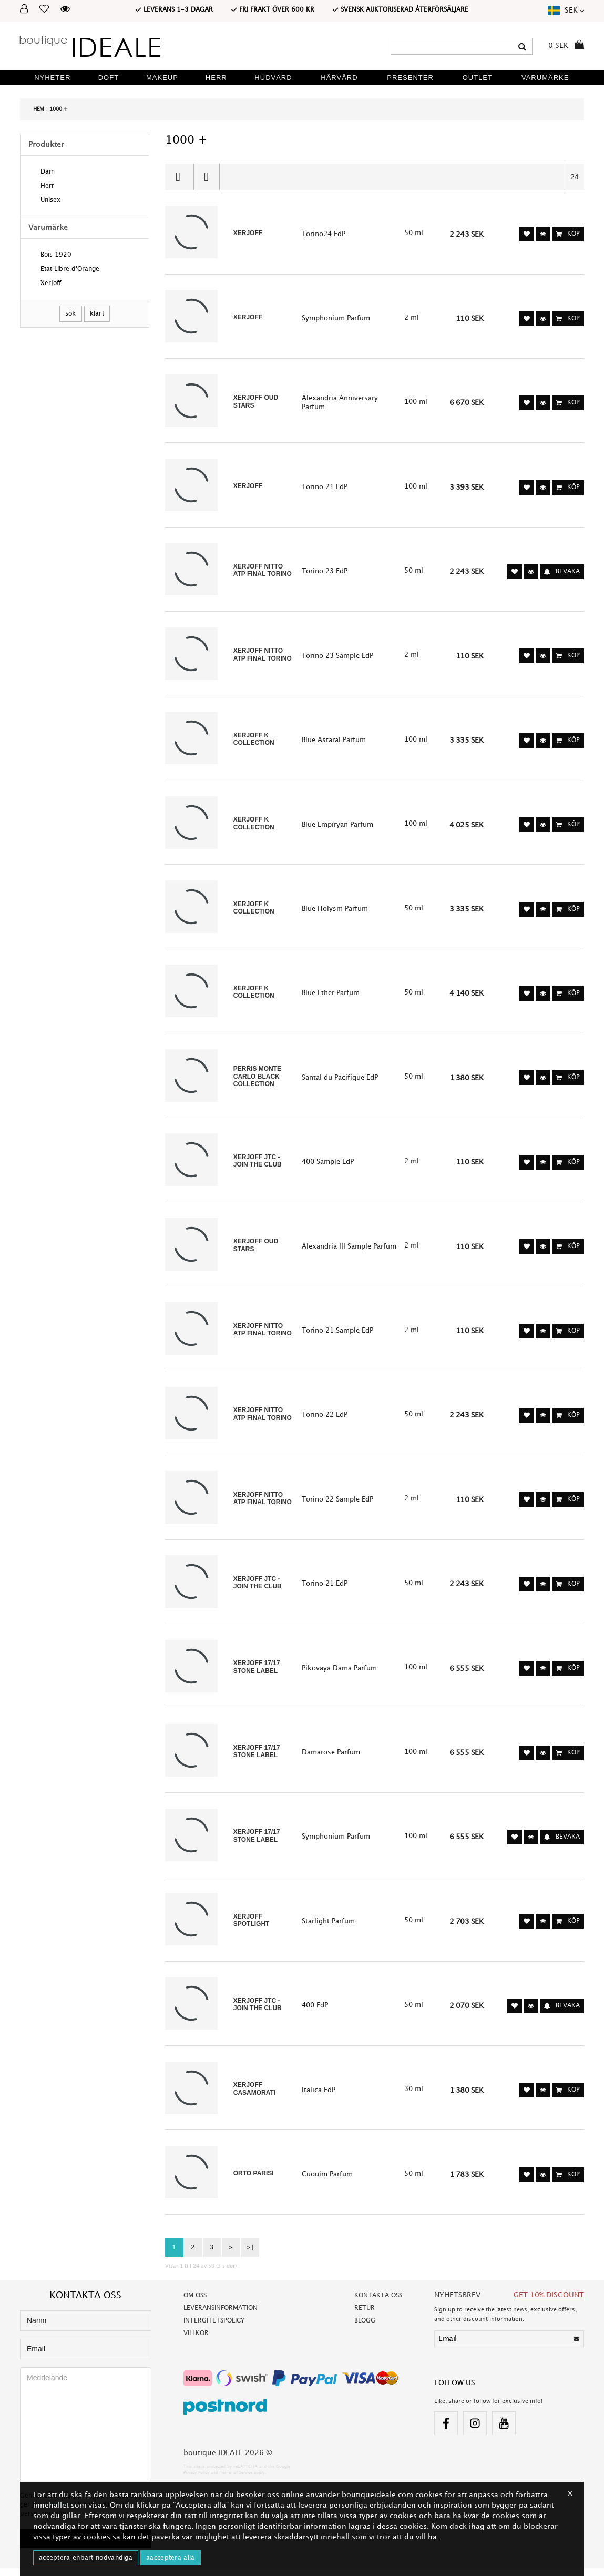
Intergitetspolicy (213, 2328)
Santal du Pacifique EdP (340, 1081)
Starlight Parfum (328, 1927)
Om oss (195, 2303)
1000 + (58, 109)
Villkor (196, 2341)
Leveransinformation (220, 2315)
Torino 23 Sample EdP (337, 657)
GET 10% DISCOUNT (549, 2302)
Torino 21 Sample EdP (337, 1335)
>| (249, 2255)
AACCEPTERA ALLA (170, 2558)
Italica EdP (318, 2097)
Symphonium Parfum (336, 319)
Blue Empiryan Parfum (337, 827)
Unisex (50, 201)
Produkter (46, 144)
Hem (38, 109)
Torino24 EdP (323, 234)
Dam (47, 172)
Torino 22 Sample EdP (337, 1504)
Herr (47, 186)
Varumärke (48, 227)
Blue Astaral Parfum (334, 742)
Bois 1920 (55, 255)
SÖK (70, 314)
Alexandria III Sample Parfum (349, 1250)
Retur (364, 2315)
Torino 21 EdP (324, 488)
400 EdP (315, 2012)
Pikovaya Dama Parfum (339, 1673)
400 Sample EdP (328, 1165)
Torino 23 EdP (324, 573)
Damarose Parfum (331, 1758)
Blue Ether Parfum (331, 996)
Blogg (364, 2328)
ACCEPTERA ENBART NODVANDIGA (85, 2558)
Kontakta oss (378, 2303)
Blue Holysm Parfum (335, 911)
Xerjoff (50, 284)
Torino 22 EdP (324, 1419)
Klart (97, 314)
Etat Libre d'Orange (69, 269)
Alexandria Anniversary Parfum (340, 403)
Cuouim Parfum (327, 2181)
